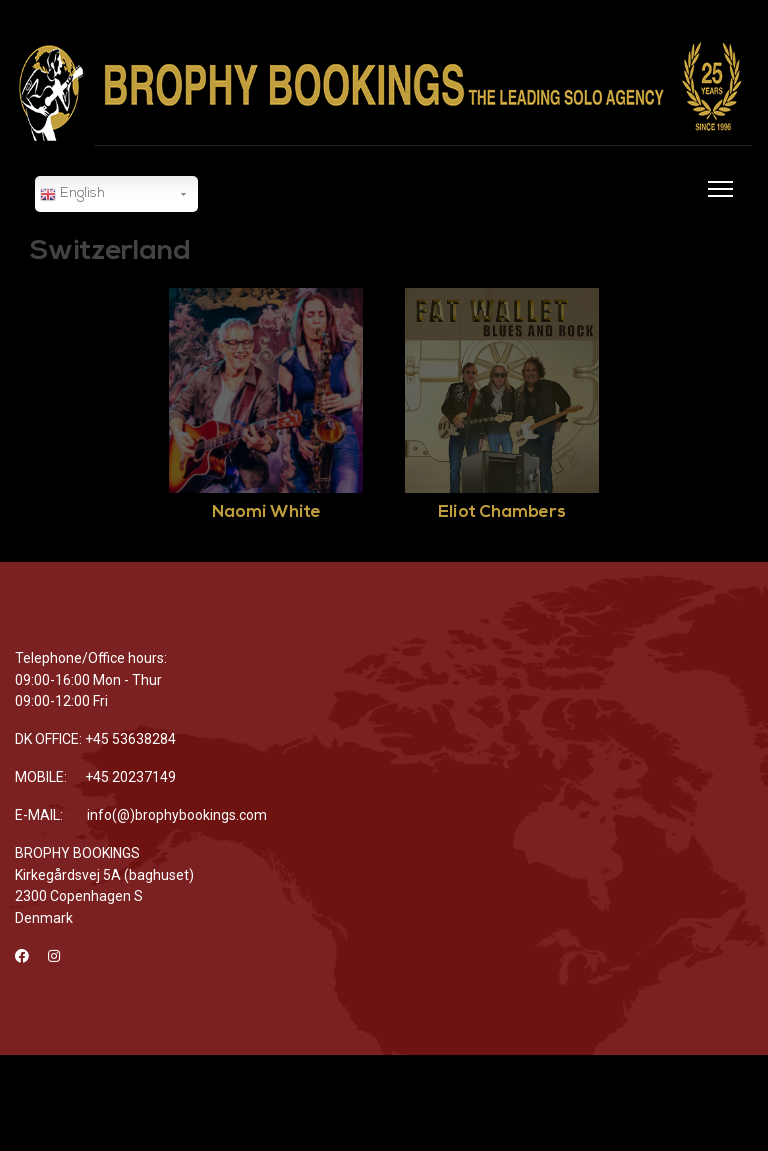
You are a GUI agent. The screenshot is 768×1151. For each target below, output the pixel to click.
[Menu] (716, 201)
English (72, 195)
